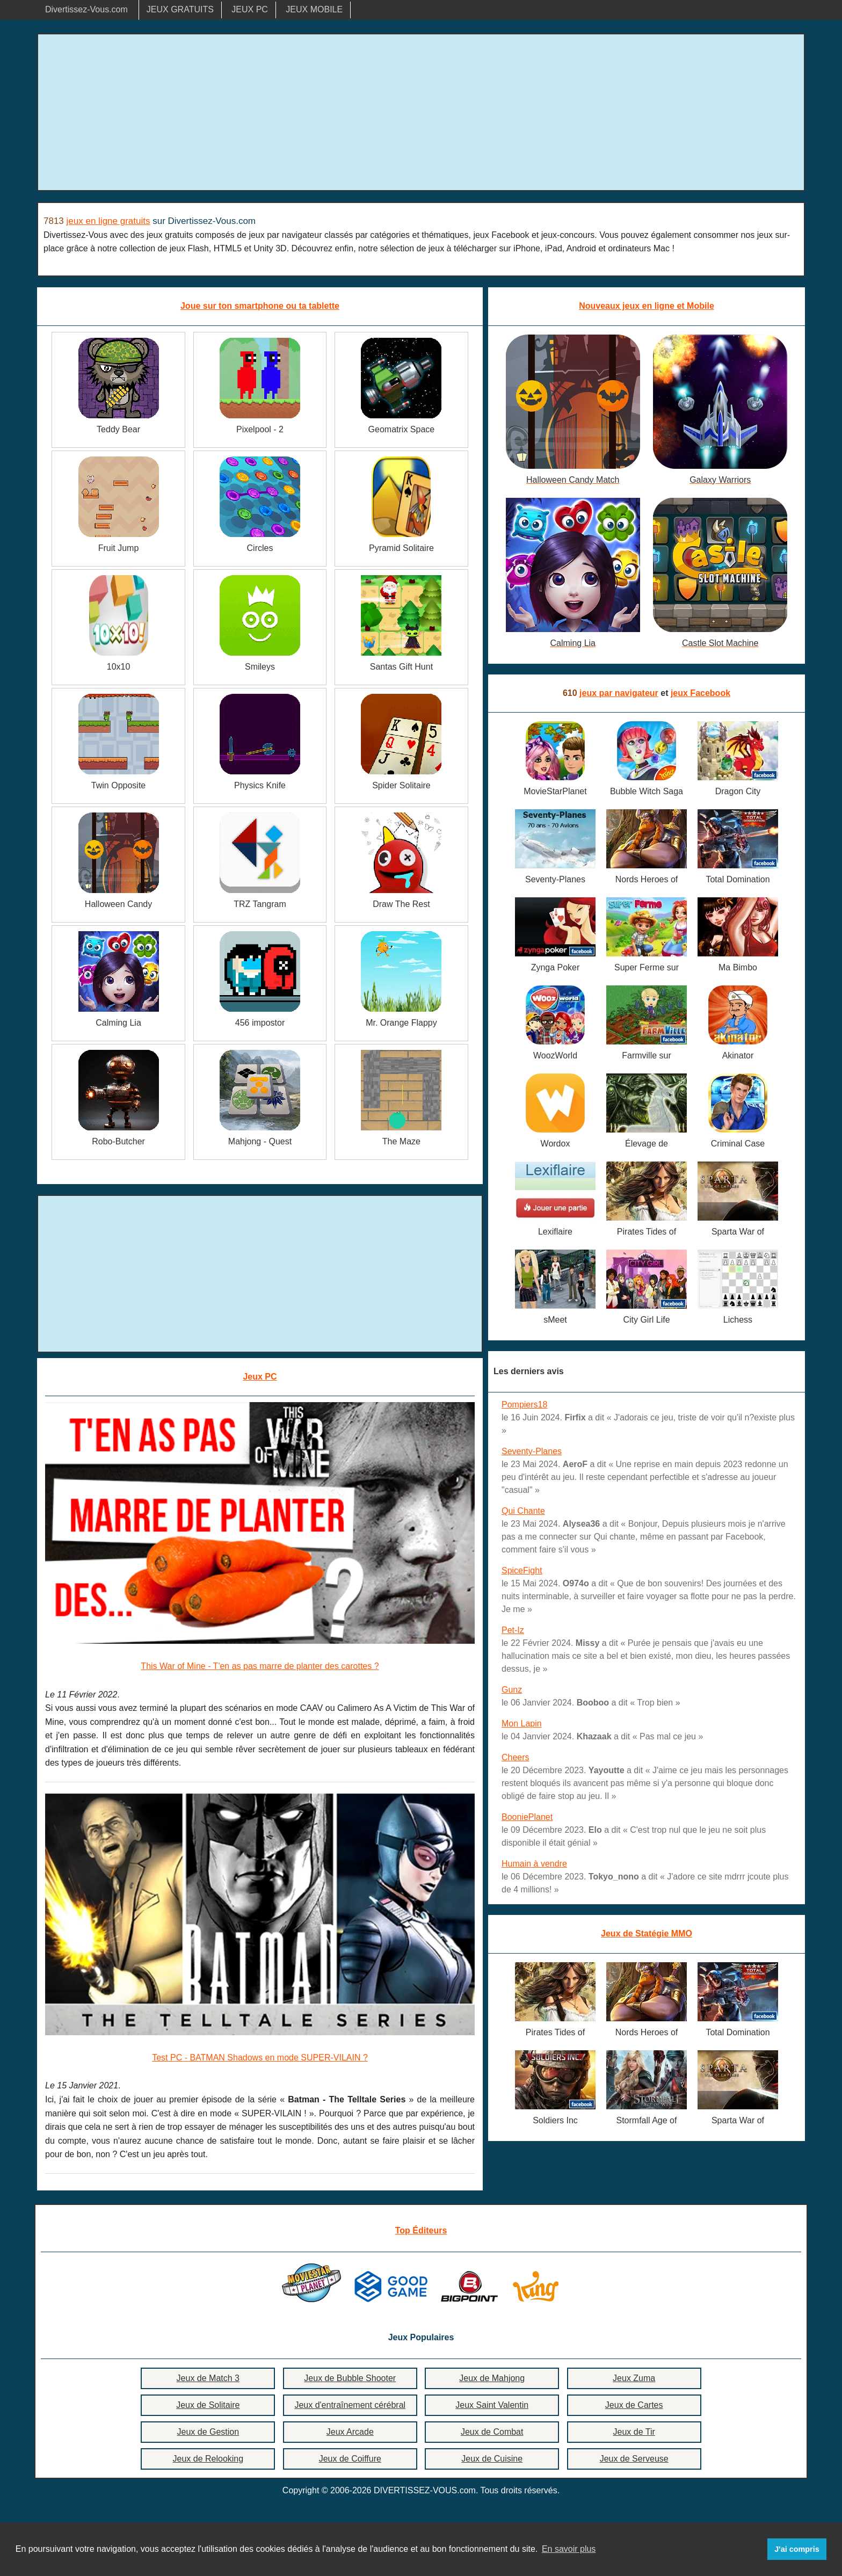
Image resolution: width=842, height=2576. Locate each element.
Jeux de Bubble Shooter (350, 2378)
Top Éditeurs (421, 2230)
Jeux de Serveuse (634, 2458)
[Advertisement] (421, 112)
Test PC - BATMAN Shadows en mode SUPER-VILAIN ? (260, 2057)
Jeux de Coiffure (350, 2458)
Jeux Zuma (634, 2378)
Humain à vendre (534, 1863)
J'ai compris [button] (796, 2549)
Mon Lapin (522, 1723)
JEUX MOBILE (314, 9)
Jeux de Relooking (207, 2458)
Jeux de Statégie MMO (646, 1933)
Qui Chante (523, 1510)
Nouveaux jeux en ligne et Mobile (646, 305)
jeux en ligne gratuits (108, 221)
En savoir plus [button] (569, 2548)
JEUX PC (249, 9)
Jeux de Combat (492, 2431)
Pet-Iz (513, 1630)
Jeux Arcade (350, 2431)
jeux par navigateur (618, 693)
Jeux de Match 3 (208, 2378)
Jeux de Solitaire (207, 2405)
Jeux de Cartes (634, 2405)
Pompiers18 (524, 1404)
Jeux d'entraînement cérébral (349, 2405)
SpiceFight (522, 1570)
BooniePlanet (527, 1817)
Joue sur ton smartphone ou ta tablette (259, 305)
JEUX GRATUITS (180, 9)
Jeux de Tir (634, 2431)
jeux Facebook (700, 693)
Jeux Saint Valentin (491, 2405)
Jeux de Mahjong (492, 2378)
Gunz (512, 1689)
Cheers (515, 1757)
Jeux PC (260, 1376)
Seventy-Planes (532, 1451)
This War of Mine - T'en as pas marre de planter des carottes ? (260, 1666)
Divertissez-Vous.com (86, 9)
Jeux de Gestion (208, 2431)
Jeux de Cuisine (491, 2458)
